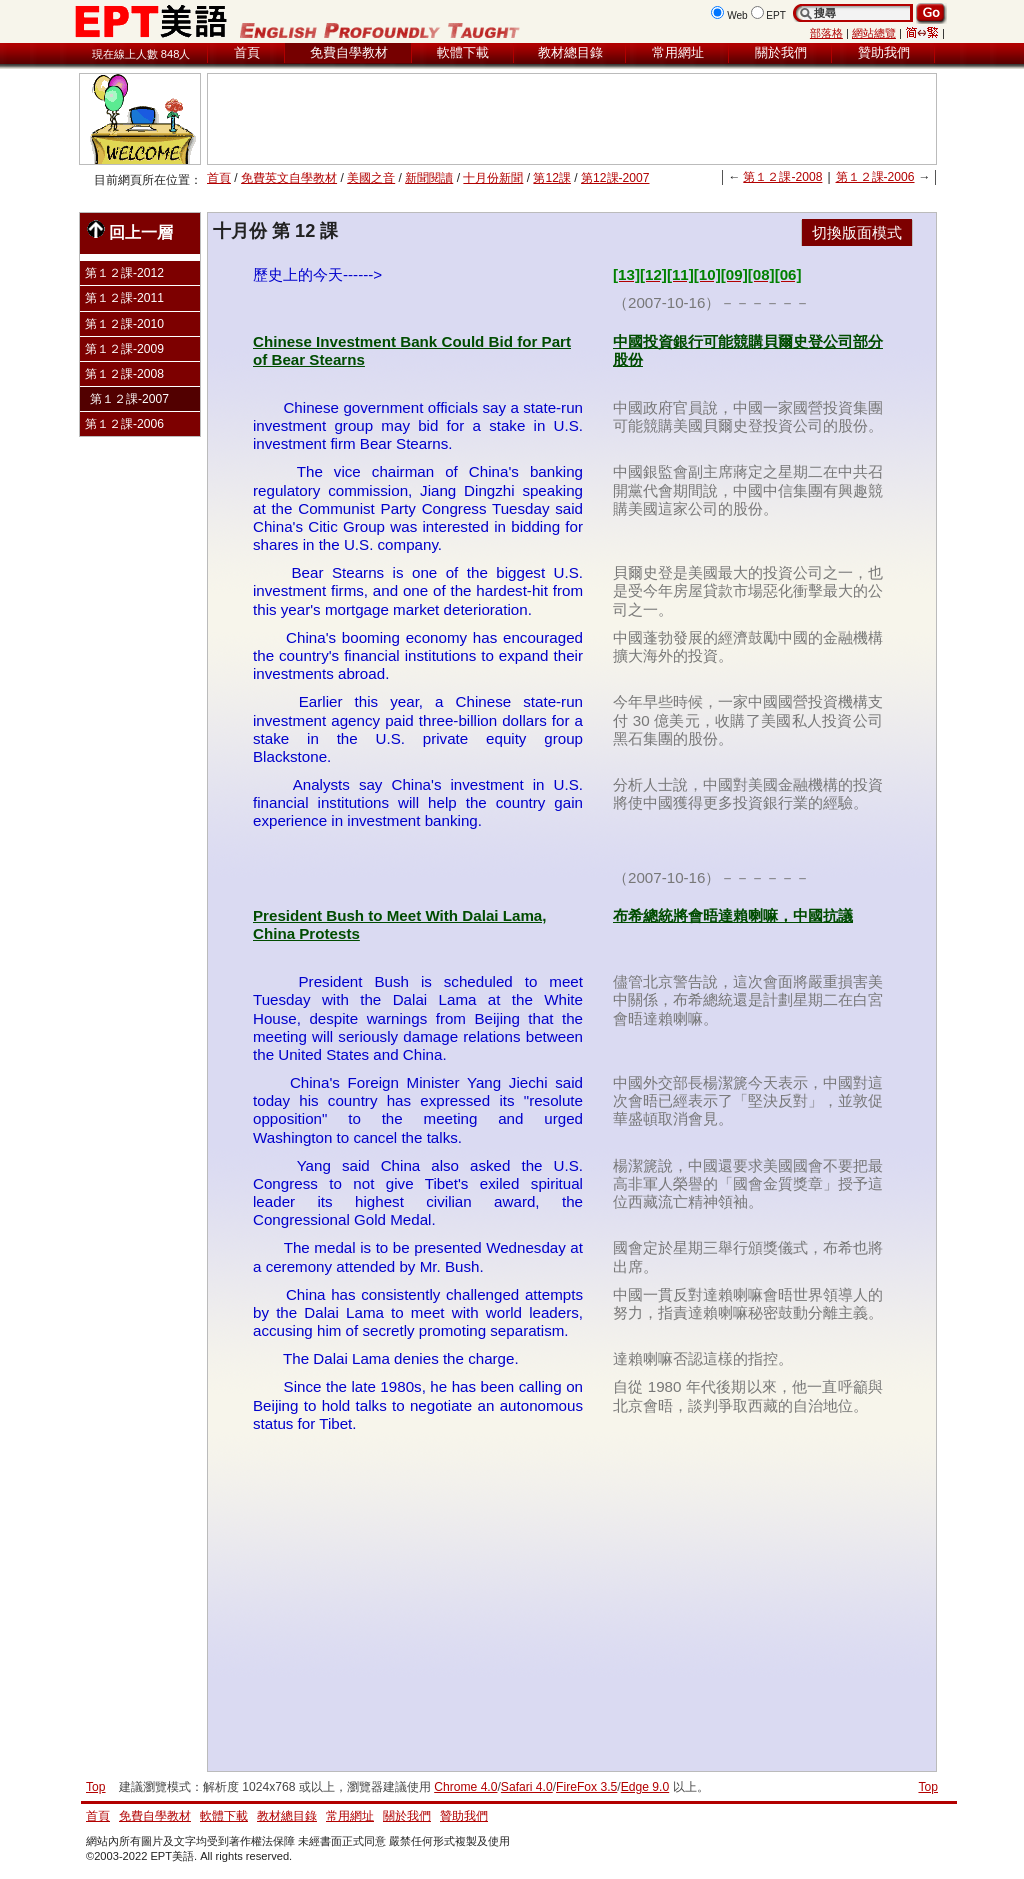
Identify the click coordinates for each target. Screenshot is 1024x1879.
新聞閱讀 (429, 178)
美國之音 (371, 178)
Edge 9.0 (645, 1787)
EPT (776, 15)
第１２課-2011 (124, 298)
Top (928, 1787)
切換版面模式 (857, 232)
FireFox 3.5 (586, 1787)
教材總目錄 (570, 52)
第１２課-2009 (124, 349)
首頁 (247, 52)
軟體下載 (463, 52)
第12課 (551, 178)
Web (737, 15)
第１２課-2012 (124, 273)
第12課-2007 (615, 178)
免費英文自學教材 (289, 178)
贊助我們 (884, 52)
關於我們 (781, 52)
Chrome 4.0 (465, 1787)
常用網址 (678, 52)
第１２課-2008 (782, 177)
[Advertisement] (572, 119)
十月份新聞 (493, 178)
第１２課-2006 (875, 177)
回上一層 (130, 230)
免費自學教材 (349, 52)
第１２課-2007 (129, 399)
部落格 (826, 33)
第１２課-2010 (124, 324)
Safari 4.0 (527, 1787)
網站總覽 (874, 33)
